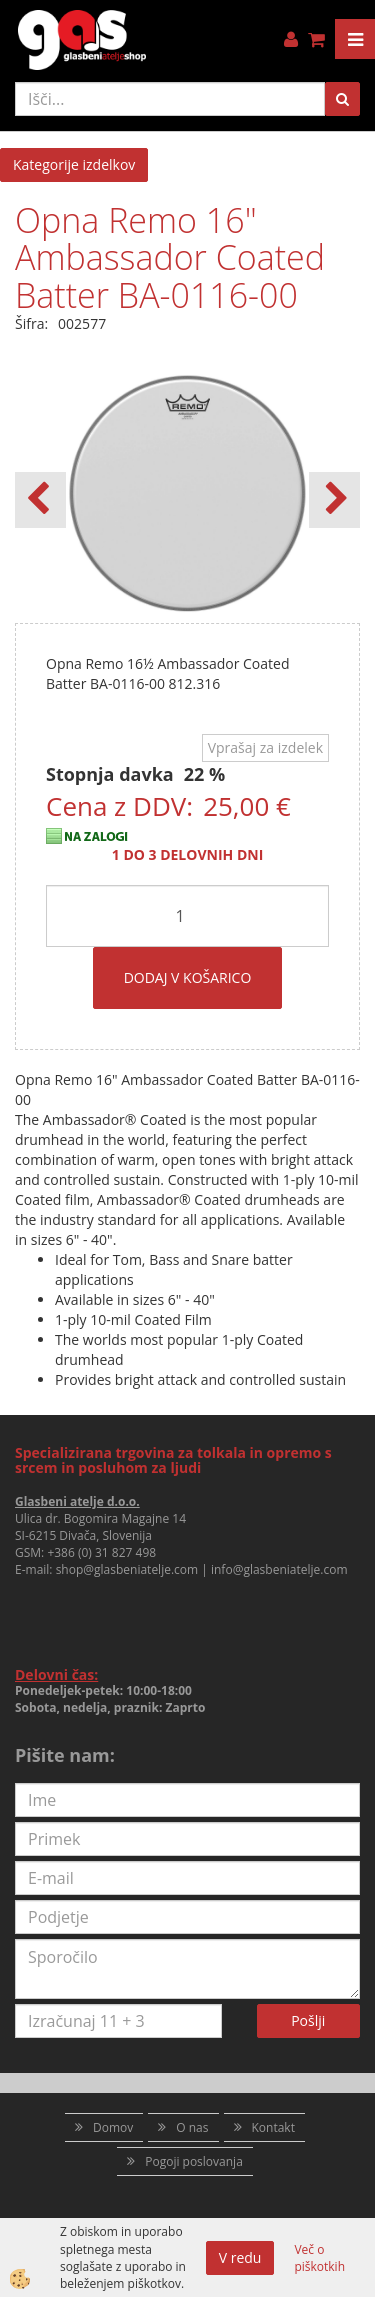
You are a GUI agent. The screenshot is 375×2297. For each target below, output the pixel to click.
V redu (240, 2257)
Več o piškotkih (319, 2258)
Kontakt (273, 2127)
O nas (192, 2127)
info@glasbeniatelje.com (279, 1569)
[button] (334, 500)
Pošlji (308, 2020)
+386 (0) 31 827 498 (101, 1552)
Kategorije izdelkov (74, 164)
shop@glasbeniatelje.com (127, 1569)
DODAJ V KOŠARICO (188, 977)
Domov (113, 2127)
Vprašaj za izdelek (265, 747)
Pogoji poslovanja (194, 2161)
